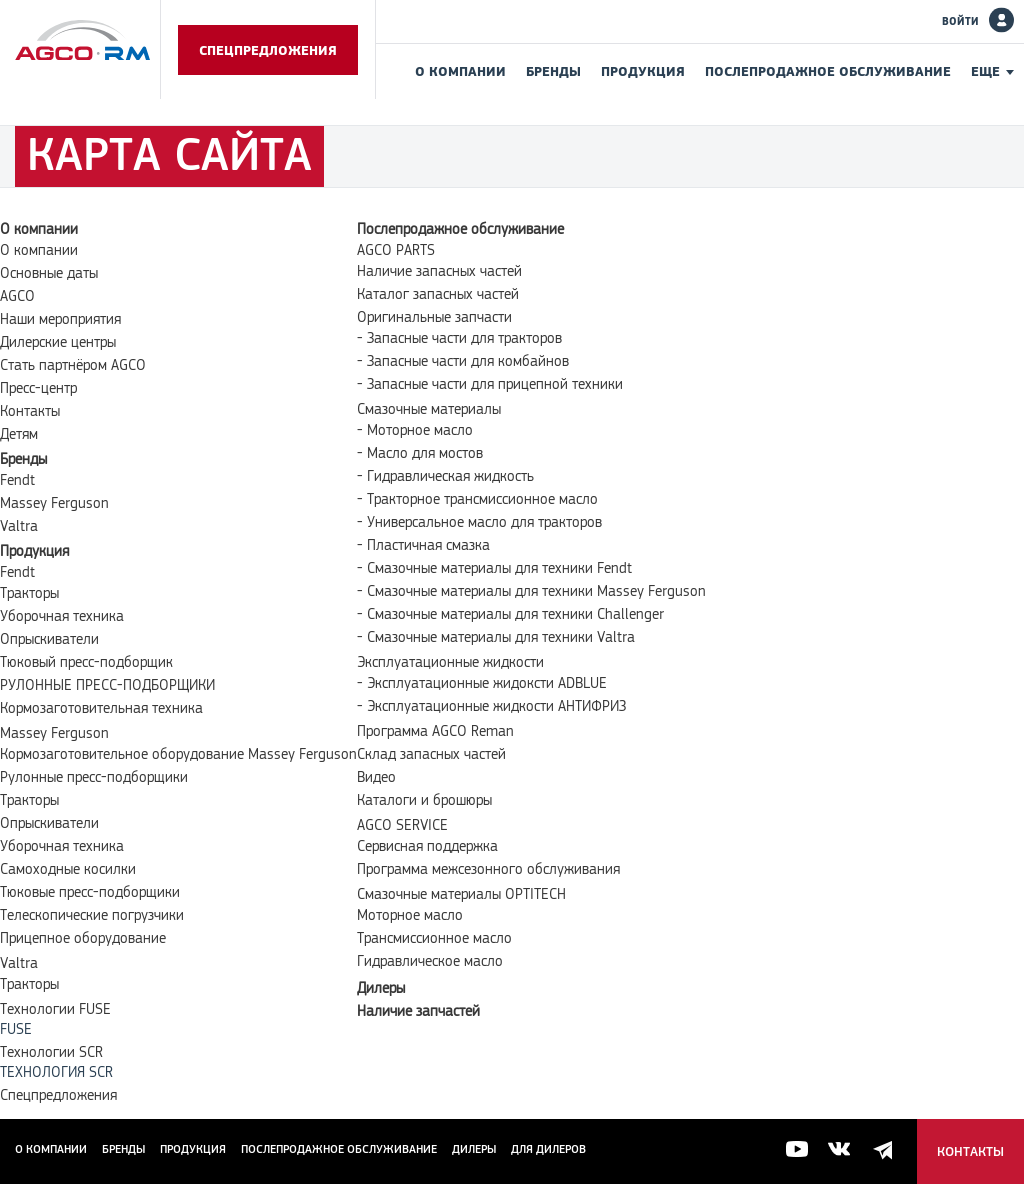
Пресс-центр (38, 388)
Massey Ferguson (54, 503)
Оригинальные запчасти (434, 317)
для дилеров (548, 1149)
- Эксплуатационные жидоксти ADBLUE (482, 683)
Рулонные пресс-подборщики (94, 777)
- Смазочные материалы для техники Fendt (494, 568)
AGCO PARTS (396, 250)
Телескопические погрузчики (92, 915)
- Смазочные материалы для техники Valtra (496, 637)
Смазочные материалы (429, 409)
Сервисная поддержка (427, 846)
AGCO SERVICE (402, 825)
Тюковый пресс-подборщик (86, 662)
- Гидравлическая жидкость (445, 476)
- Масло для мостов (420, 453)
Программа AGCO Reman (435, 731)
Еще (985, 71)
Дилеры (381, 988)
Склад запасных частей (431, 754)
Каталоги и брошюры (424, 800)
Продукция (643, 71)
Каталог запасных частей (438, 294)
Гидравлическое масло (430, 961)
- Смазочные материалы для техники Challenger (510, 614)
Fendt (17, 480)
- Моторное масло (415, 430)
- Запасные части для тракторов (459, 338)
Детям (19, 434)
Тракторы (29, 593)
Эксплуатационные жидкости (450, 662)
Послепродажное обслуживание (828, 71)
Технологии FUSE (55, 1009)
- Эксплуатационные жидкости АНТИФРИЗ (491, 706)
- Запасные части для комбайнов (463, 361)
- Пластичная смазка (423, 545)
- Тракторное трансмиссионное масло (477, 499)
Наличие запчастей (418, 1011)
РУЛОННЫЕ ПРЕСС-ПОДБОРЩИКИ (107, 685)
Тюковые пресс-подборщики (90, 892)
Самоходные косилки (68, 869)
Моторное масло (410, 915)
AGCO (17, 296)
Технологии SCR (51, 1052)
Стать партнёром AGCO (73, 365)
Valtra (19, 526)
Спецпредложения (268, 50)
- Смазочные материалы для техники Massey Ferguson (531, 591)
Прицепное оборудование (83, 938)
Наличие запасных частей (439, 271)
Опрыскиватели (49, 639)
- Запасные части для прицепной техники (490, 384)
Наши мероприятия (60, 319)
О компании (460, 71)
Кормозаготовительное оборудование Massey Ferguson (178, 754)
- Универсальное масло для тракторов (479, 522)
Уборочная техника (62, 616)
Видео (376, 777)
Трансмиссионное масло (434, 938)
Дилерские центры (58, 342)
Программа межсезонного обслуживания (488, 869)
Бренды (553, 71)
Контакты (30, 411)
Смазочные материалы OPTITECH (461, 894)
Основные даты (49, 273)
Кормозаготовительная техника (101, 708)
